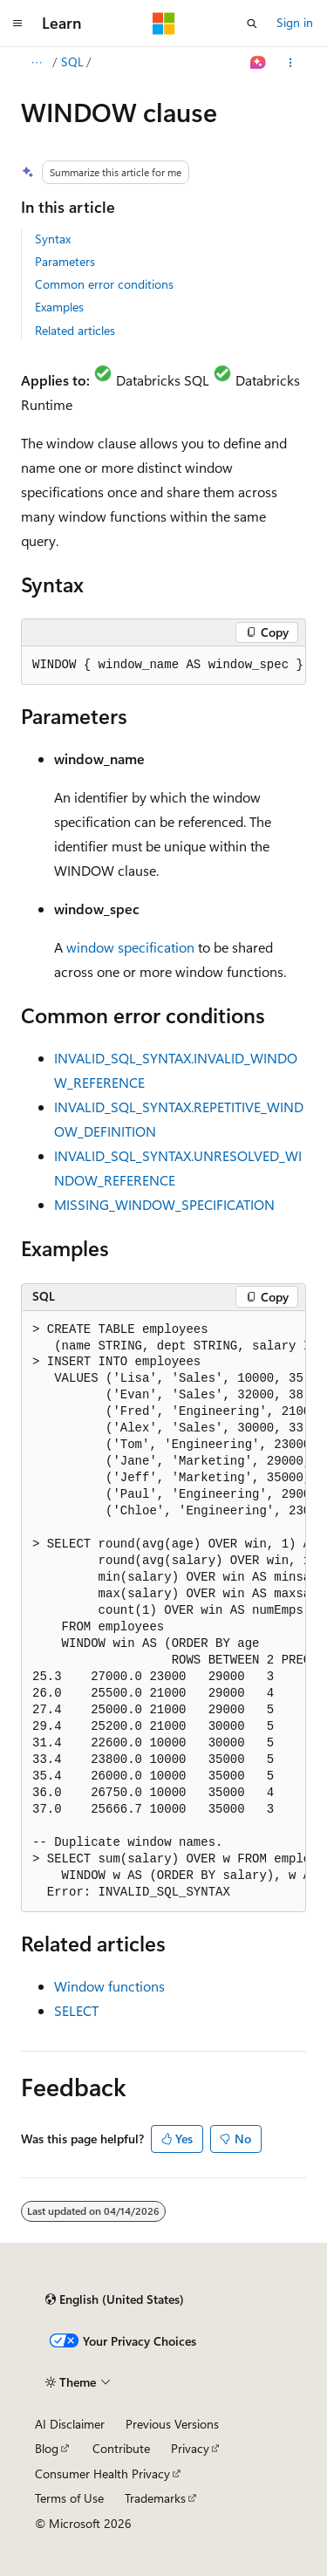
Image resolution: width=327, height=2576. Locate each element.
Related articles (75, 330)
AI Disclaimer (70, 2423)
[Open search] (252, 23)
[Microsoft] (164, 23)
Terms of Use (69, 2498)
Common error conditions (104, 284)
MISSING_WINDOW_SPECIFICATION (164, 1204)
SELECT (76, 2010)
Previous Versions (172, 2423)
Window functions (109, 1986)
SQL (72, 61)
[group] (163, 665)
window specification (130, 947)
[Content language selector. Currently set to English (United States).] (114, 2299)
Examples (59, 306)
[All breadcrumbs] (36, 63)
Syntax (53, 238)
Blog (46, 2448)
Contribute (121, 2448)
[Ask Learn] (259, 63)
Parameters (65, 261)
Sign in (294, 22)
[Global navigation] (17, 23)
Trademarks (155, 2498)
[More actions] (291, 63)
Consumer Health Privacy (102, 2473)
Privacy (190, 2448)
